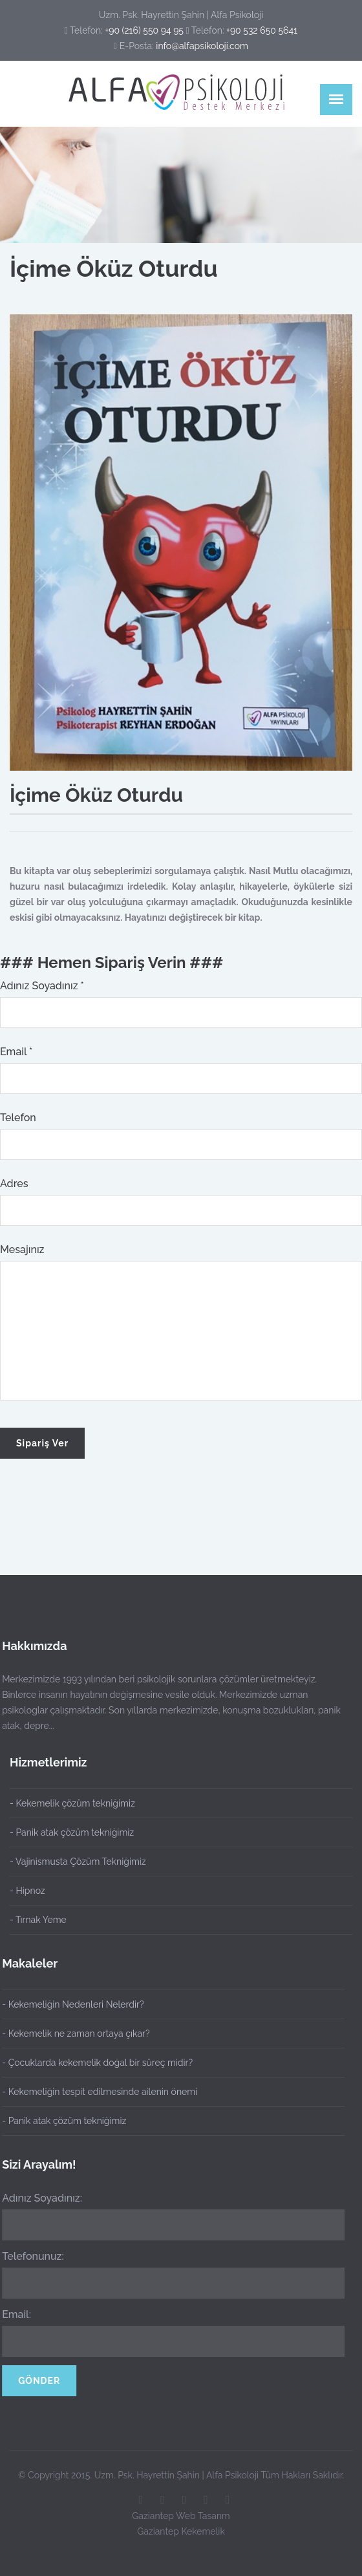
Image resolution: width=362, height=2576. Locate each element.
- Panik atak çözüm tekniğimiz (72, 1832)
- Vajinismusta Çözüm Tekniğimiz (78, 1861)
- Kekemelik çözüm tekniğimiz (72, 1803)
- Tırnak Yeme (38, 1920)
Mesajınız (22, 1249)
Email (16, 1052)
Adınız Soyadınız (42, 986)
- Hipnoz (27, 1890)
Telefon (18, 1117)
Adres (14, 1183)
